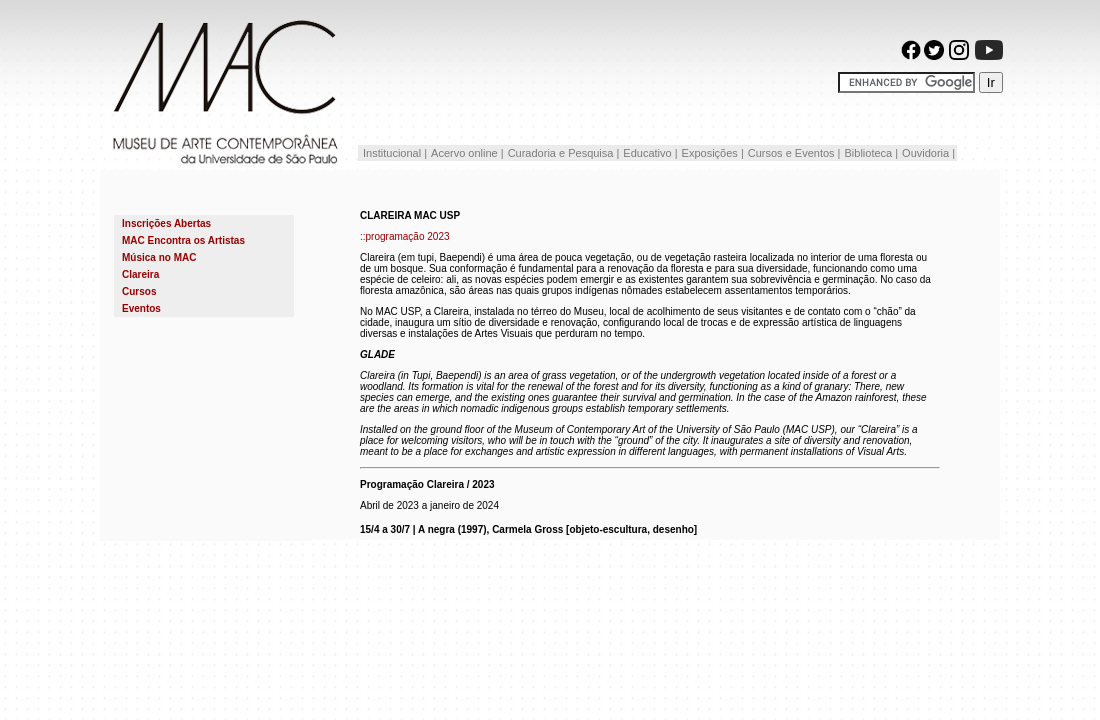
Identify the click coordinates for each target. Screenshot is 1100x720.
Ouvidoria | (928, 153)
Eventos (141, 308)
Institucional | (393, 153)
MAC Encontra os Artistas (183, 240)
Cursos (139, 291)
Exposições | (713, 153)
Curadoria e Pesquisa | (564, 153)
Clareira (140, 274)
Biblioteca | (871, 153)
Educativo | (650, 153)
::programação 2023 (405, 236)
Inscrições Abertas (166, 223)
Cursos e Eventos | (794, 153)
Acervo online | (467, 153)
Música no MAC (159, 257)
